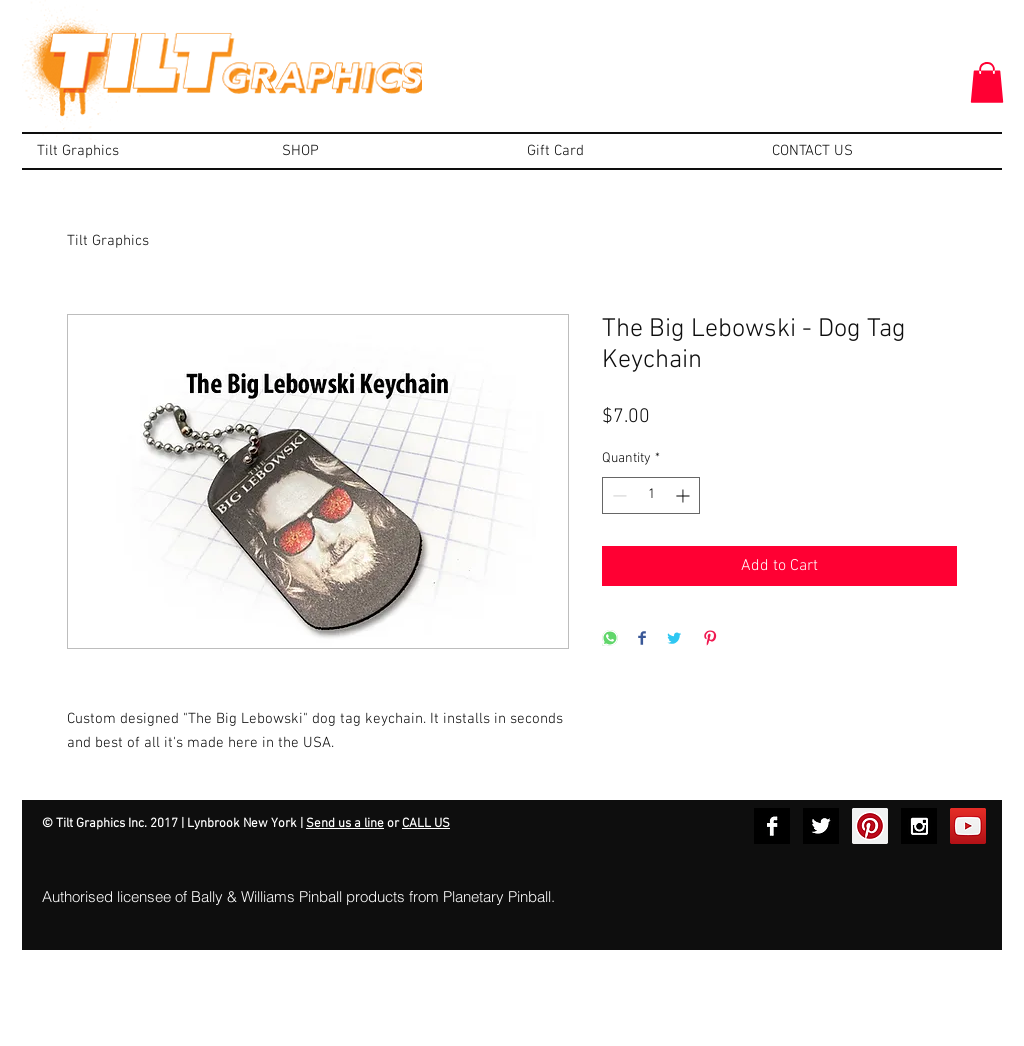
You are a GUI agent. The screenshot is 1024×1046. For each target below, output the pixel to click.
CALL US (426, 824)
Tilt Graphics (108, 241)
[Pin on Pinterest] (710, 639)
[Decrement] (617, 495)
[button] (987, 82)
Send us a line (345, 824)
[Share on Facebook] (642, 639)
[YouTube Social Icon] (968, 826)
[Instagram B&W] (919, 826)
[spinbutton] (651, 495)
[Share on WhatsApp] (610, 639)
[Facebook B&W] (772, 826)
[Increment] (684, 495)
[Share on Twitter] (674, 639)
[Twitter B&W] (821, 826)
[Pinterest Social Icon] (870, 826)
